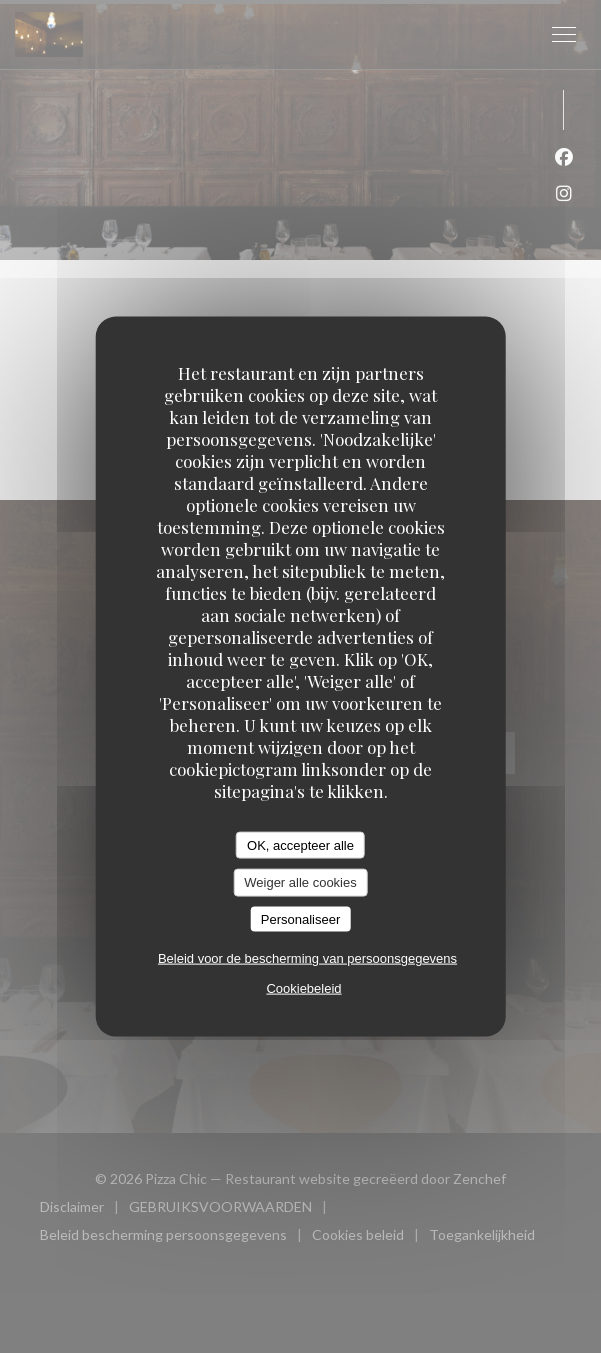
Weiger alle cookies (300, 882)
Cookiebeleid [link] (303, 988)
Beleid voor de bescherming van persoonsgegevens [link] (307, 958)
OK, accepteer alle (300, 844)
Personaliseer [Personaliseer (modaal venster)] (301, 918)
